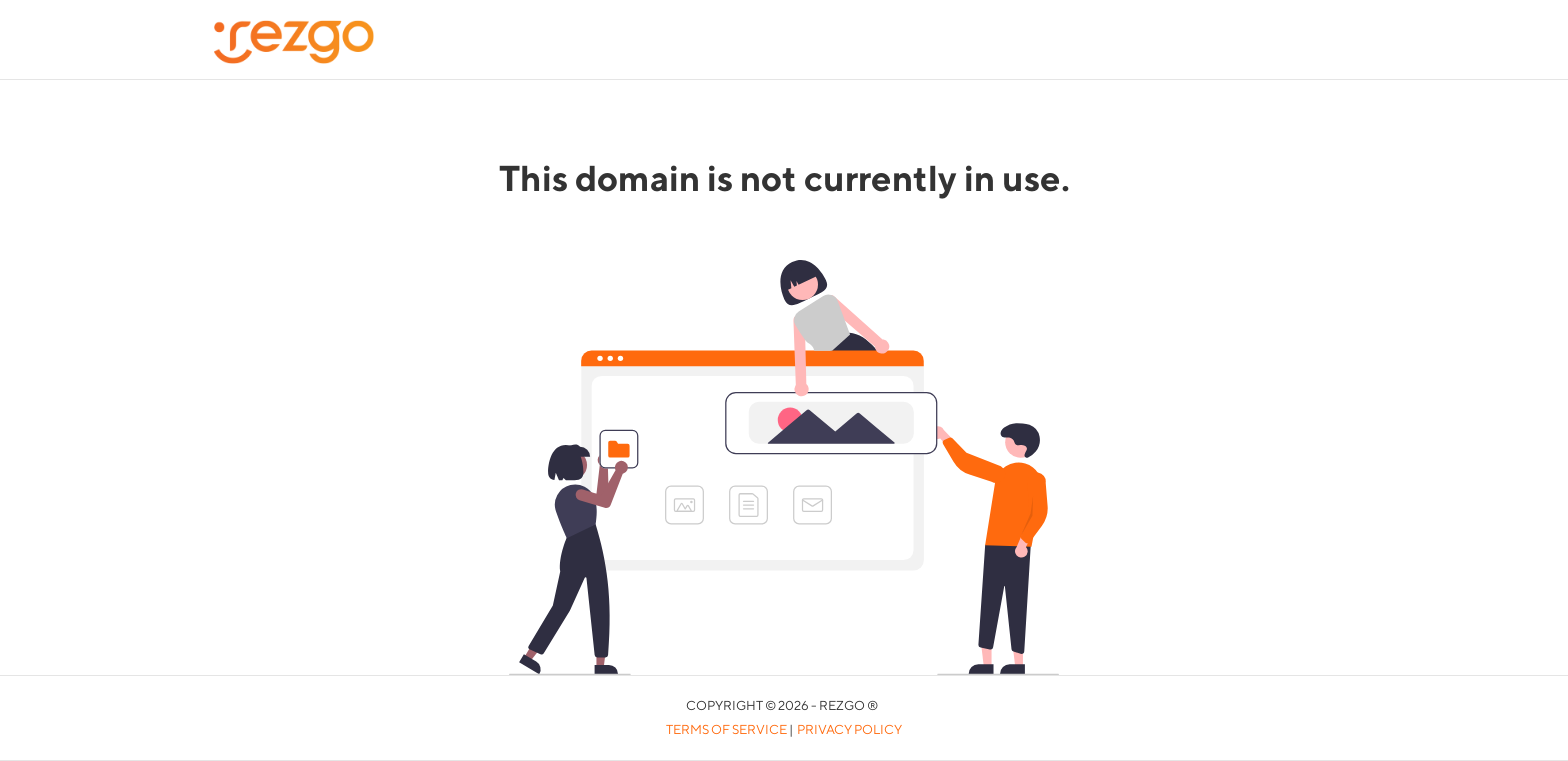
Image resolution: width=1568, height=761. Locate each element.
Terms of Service (726, 729)
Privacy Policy (849, 729)
